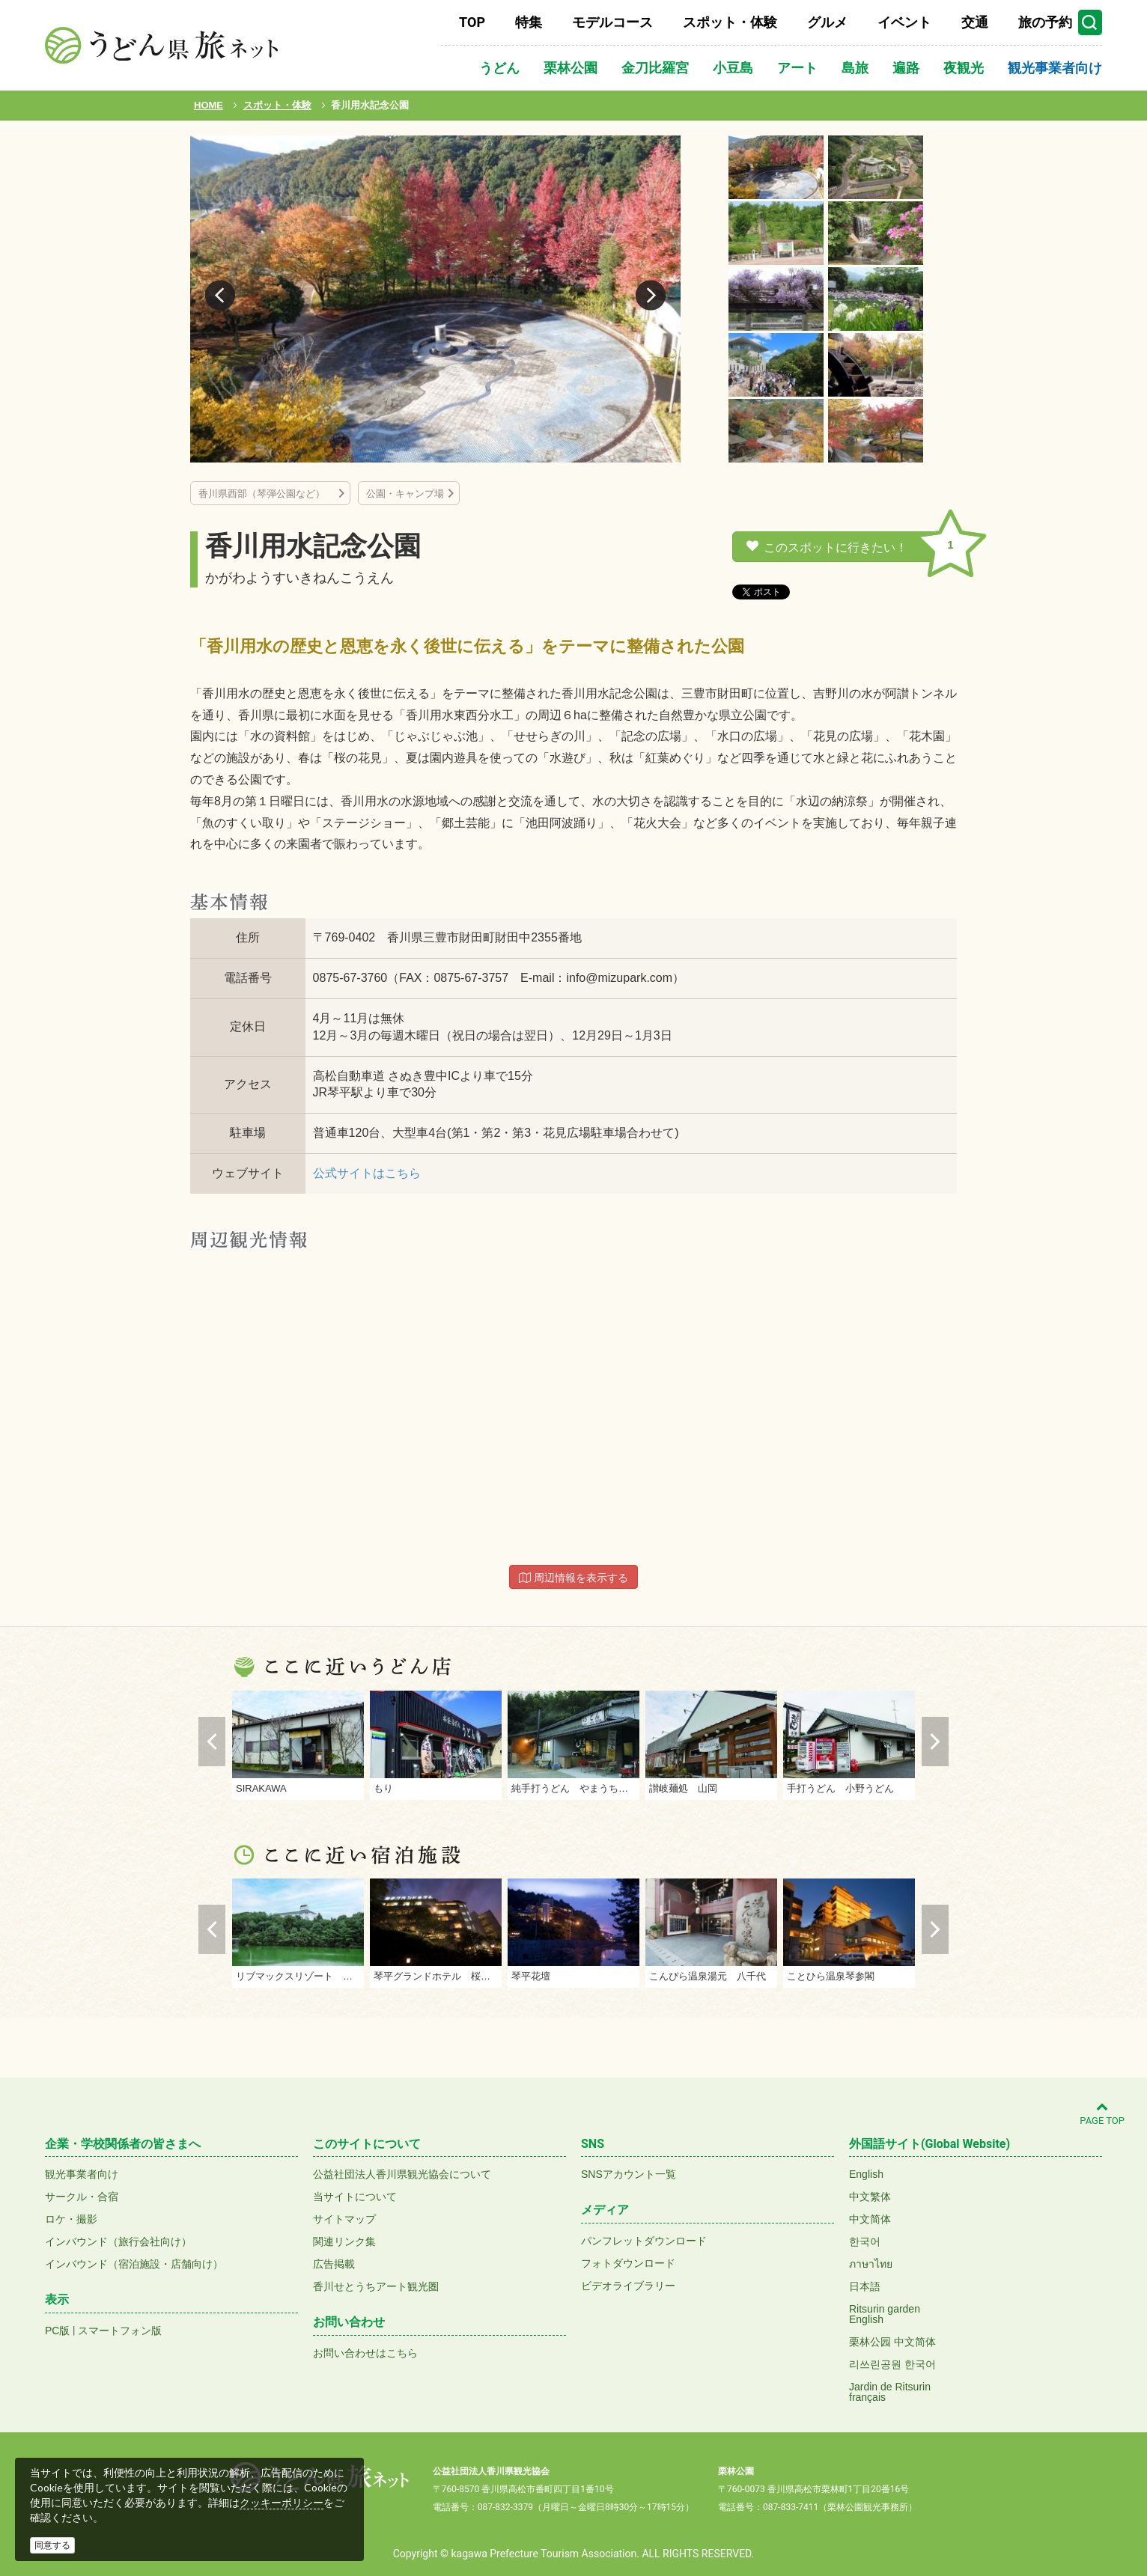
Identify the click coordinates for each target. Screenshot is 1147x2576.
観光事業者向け (1055, 68)
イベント (904, 22)
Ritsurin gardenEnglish (884, 2314)
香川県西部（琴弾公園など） (266, 493)
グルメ (827, 22)
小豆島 (733, 68)
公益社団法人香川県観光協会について (402, 2174)
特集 (528, 22)
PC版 (57, 2331)
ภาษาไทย (870, 2264)
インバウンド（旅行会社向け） (118, 2241)
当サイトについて (355, 2197)
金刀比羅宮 (655, 68)
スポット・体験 (730, 22)
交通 (974, 22)
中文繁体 (870, 2197)
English (866, 2174)
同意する (52, 2545)
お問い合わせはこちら (365, 2353)
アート (797, 68)
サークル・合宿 (81, 2197)
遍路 (905, 68)
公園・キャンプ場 (405, 493)
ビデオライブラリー (628, 2286)
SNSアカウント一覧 (628, 2174)
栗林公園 (570, 68)
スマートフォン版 (120, 2331)
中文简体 (870, 2219)
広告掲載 (334, 2264)
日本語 (864, 2286)
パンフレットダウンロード (644, 2241)
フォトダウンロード (628, 2263)
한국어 (864, 2241)
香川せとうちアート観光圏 (376, 2286)
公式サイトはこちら (367, 1173)
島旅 (855, 68)
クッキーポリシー (281, 2503)
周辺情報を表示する (573, 1578)
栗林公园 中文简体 (892, 2342)
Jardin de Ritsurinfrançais (890, 2392)
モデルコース (612, 22)
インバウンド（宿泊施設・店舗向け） (134, 2264)
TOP (472, 22)
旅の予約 (1045, 22)
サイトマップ (344, 2219)
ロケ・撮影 (71, 2219)
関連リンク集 (344, 2241)
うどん (499, 68)
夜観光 (963, 68)
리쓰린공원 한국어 (892, 2364)
